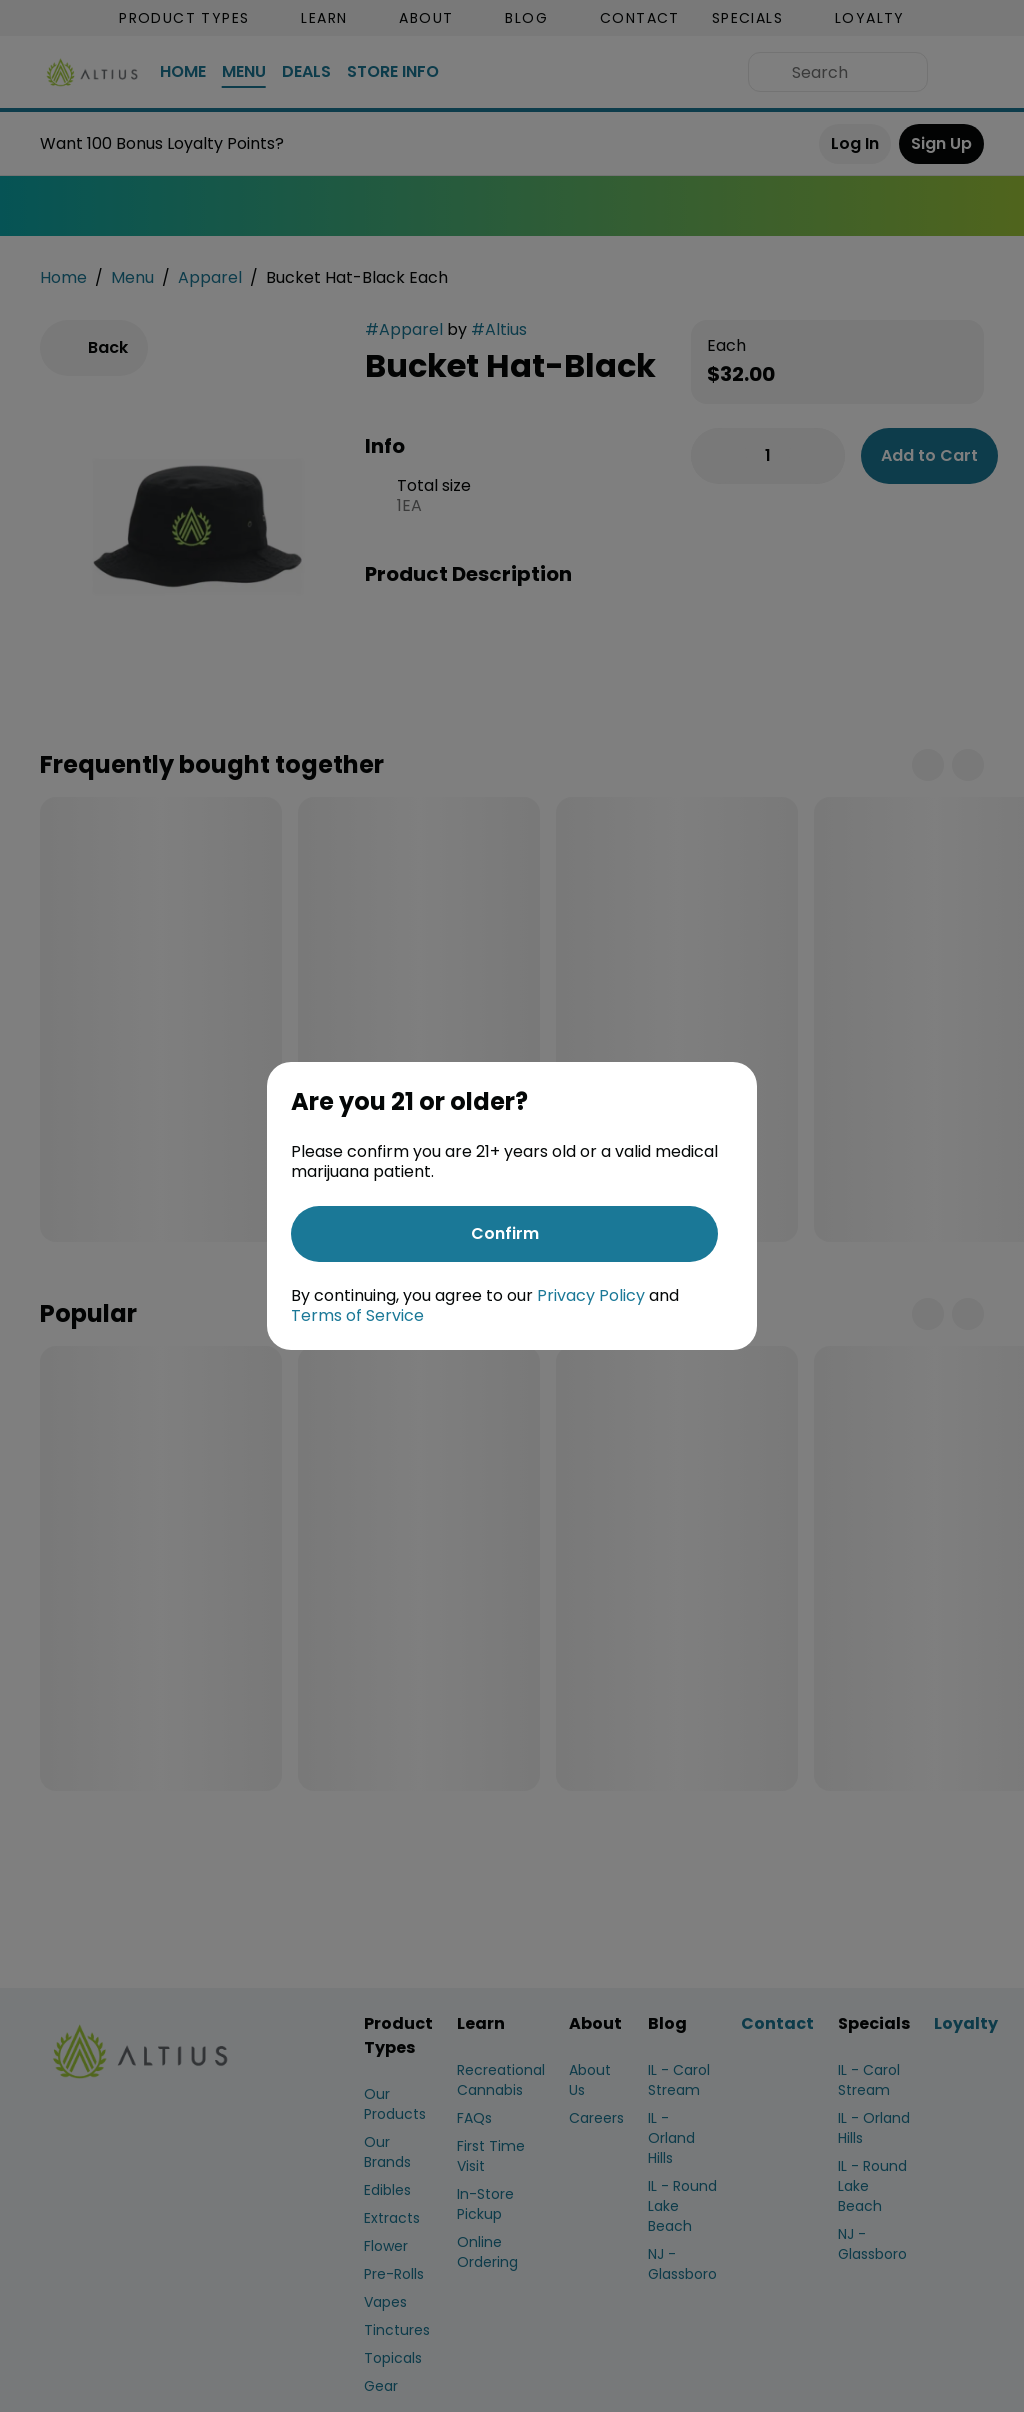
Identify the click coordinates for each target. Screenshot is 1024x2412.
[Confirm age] (504, 1234)
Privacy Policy (591, 1295)
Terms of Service (357, 1315)
